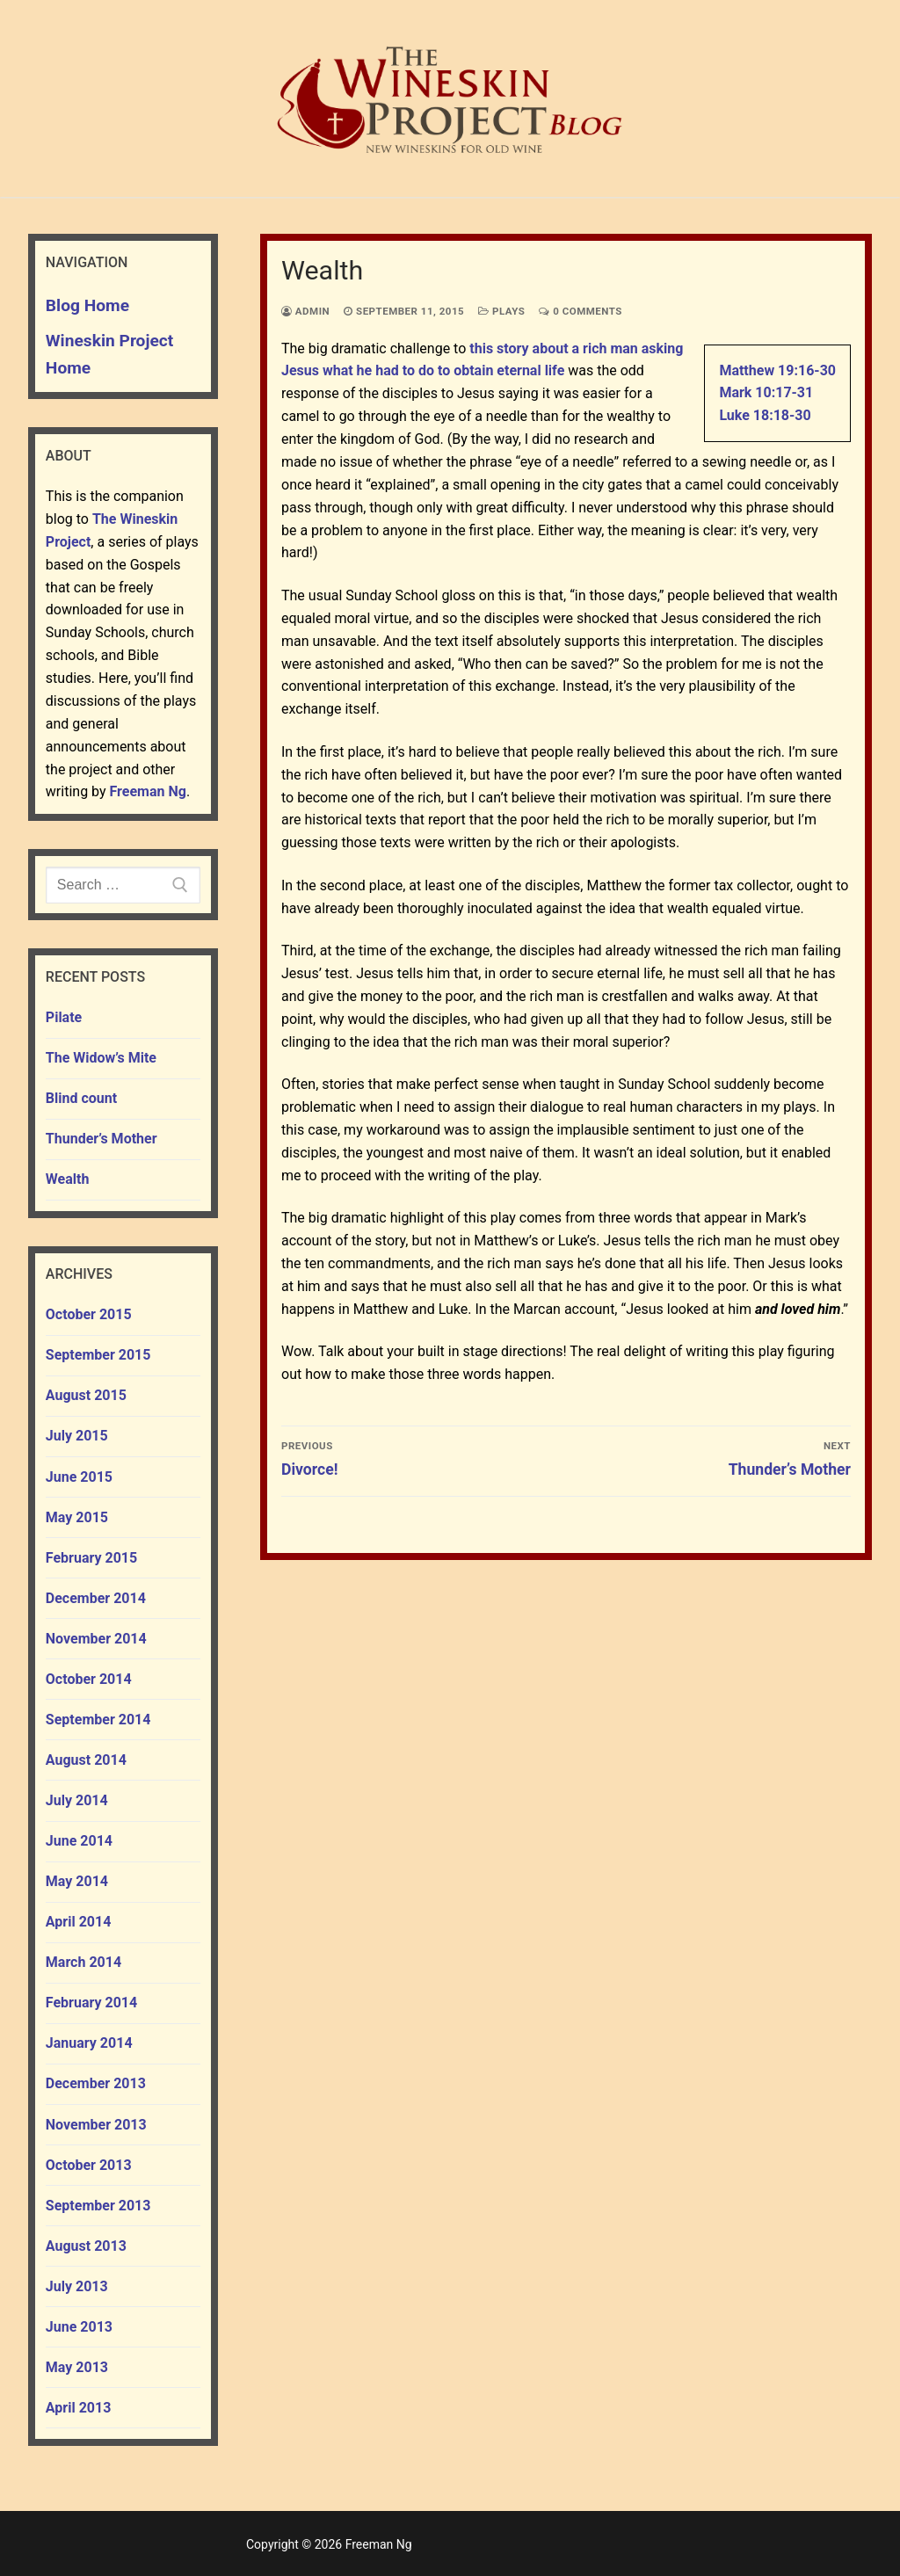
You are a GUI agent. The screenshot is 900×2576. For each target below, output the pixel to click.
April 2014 (79, 1921)
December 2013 (96, 2083)
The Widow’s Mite (101, 1057)
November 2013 (96, 2124)
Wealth (68, 1179)
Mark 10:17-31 (766, 392)
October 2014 (89, 1679)
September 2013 (98, 2205)
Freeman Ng (148, 791)
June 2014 (79, 1840)
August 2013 (86, 2246)
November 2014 (96, 1638)
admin (305, 311)
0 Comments (580, 311)
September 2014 (98, 1719)
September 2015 (98, 1354)
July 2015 (77, 1435)
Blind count (81, 1098)
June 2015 (79, 1477)
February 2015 (91, 1557)
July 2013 (77, 2286)
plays (501, 311)
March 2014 (83, 1962)
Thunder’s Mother (101, 1138)
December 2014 (96, 1598)
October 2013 (89, 2165)
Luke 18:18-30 (764, 415)
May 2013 (77, 2367)
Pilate (64, 1017)
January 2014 (89, 2043)
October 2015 (89, 1314)
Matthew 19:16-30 (777, 370)
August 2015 (86, 1395)
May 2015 (77, 1517)
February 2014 (91, 2002)
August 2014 (86, 1760)
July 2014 (77, 1800)
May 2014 (77, 1881)
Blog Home (87, 305)
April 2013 (79, 2407)
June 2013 (79, 2326)
